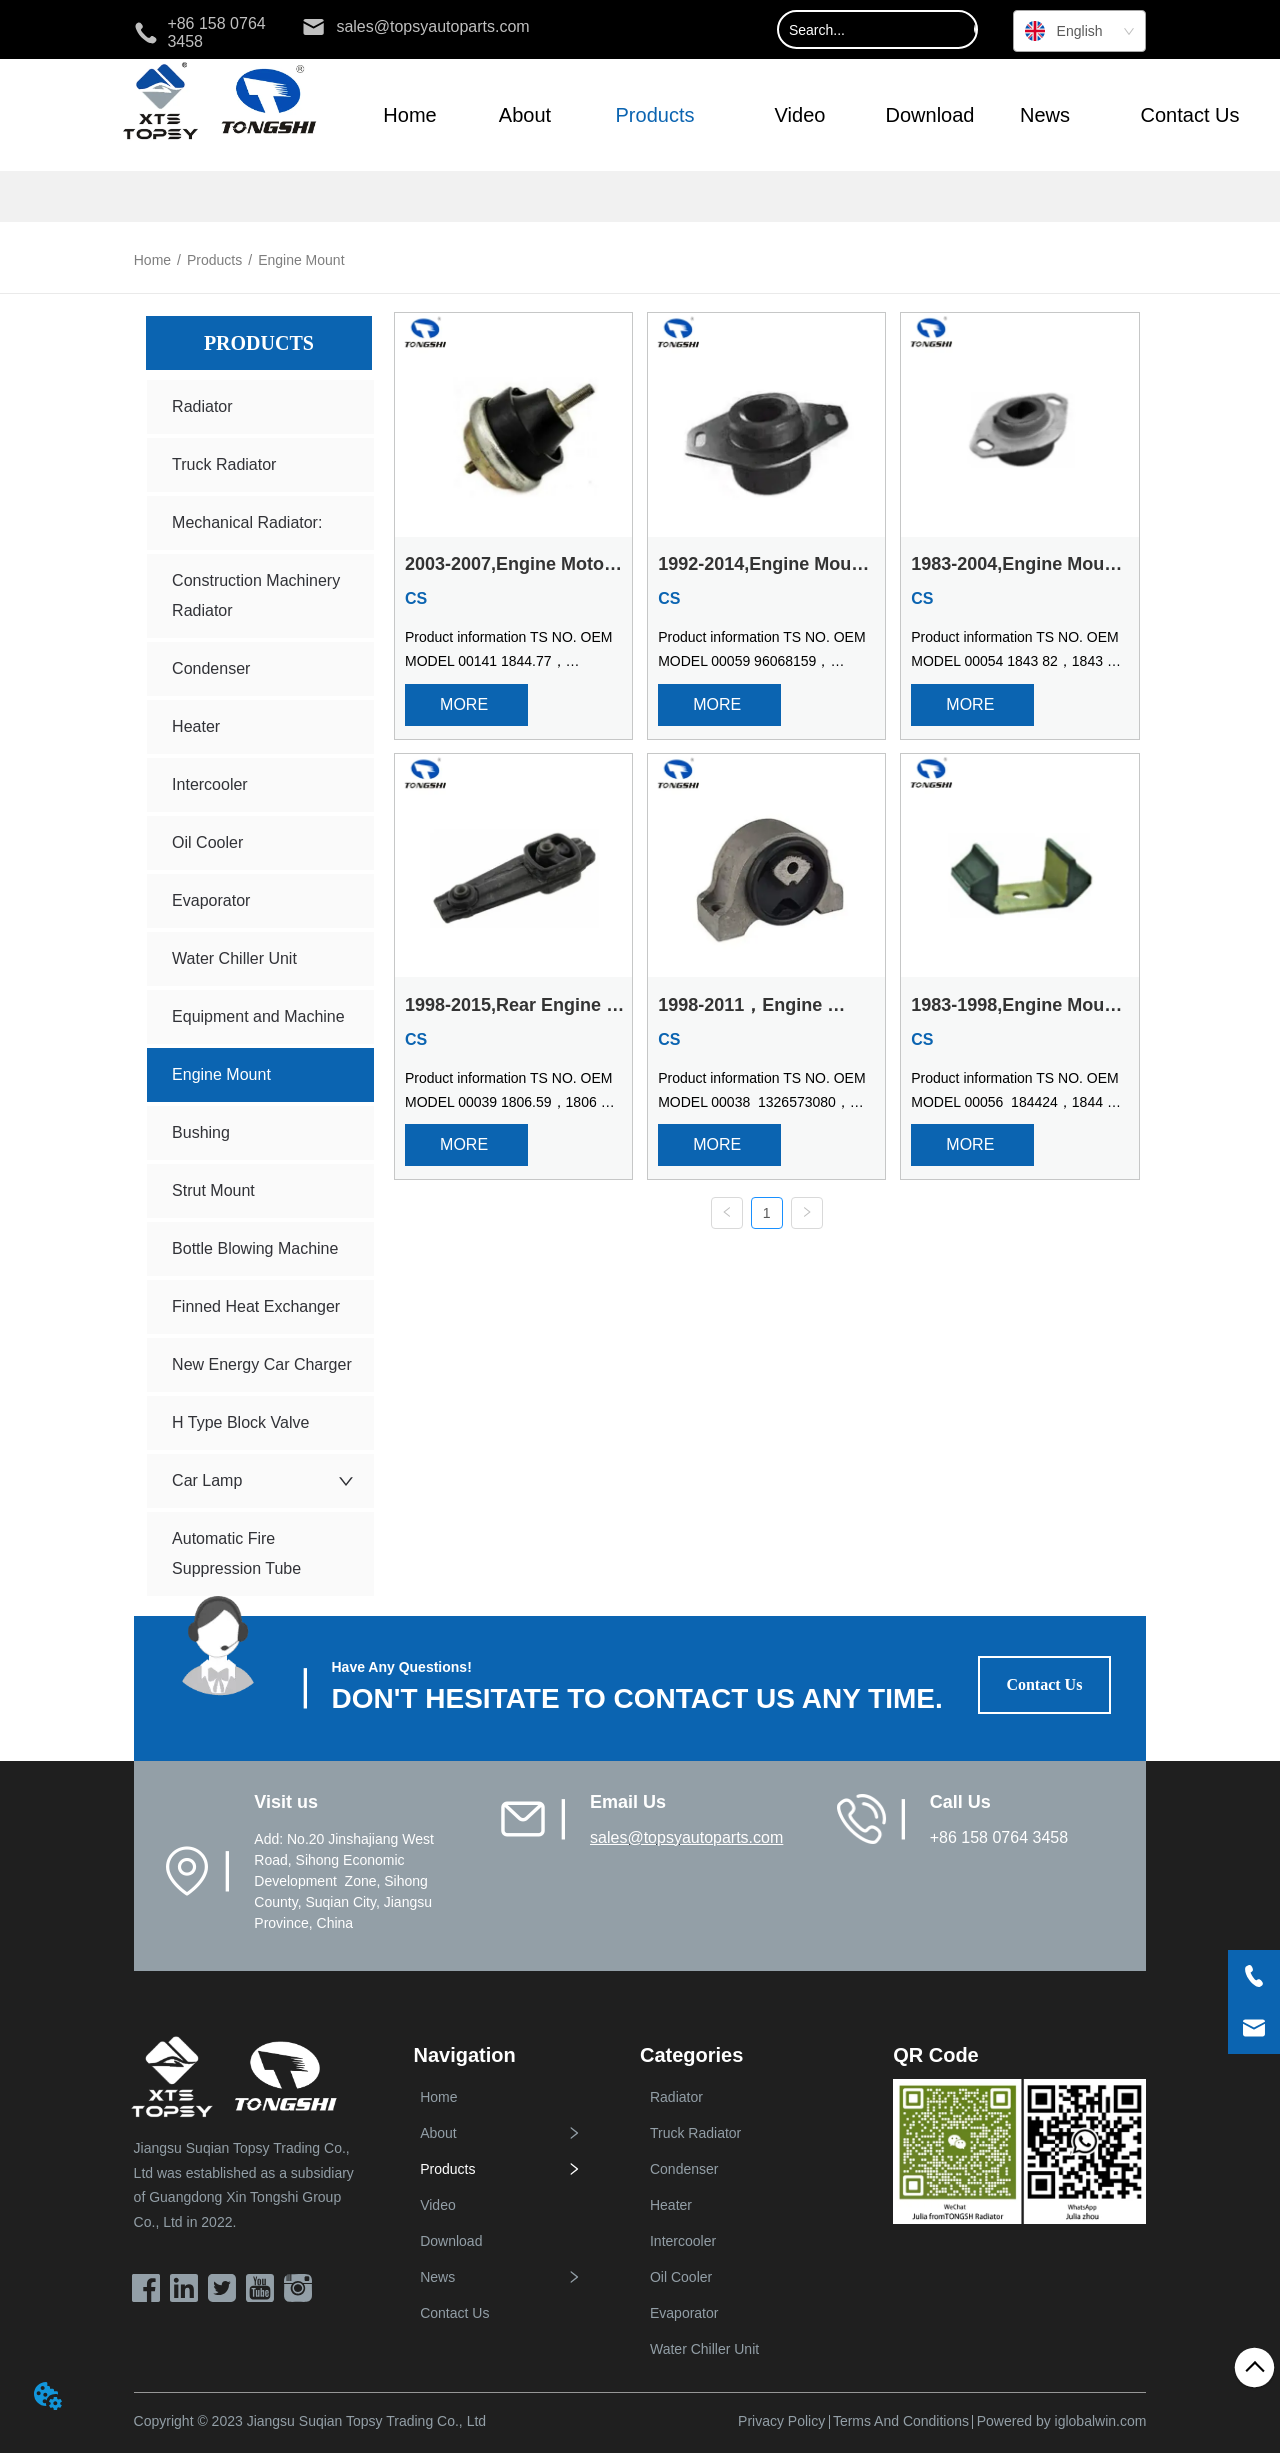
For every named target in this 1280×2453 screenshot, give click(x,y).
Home (152, 260)
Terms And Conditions (901, 2421)
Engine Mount (301, 260)
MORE (466, 704)
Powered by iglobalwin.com (1062, 2421)
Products (214, 260)
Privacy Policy (781, 2421)
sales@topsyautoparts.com (686, 1837)
